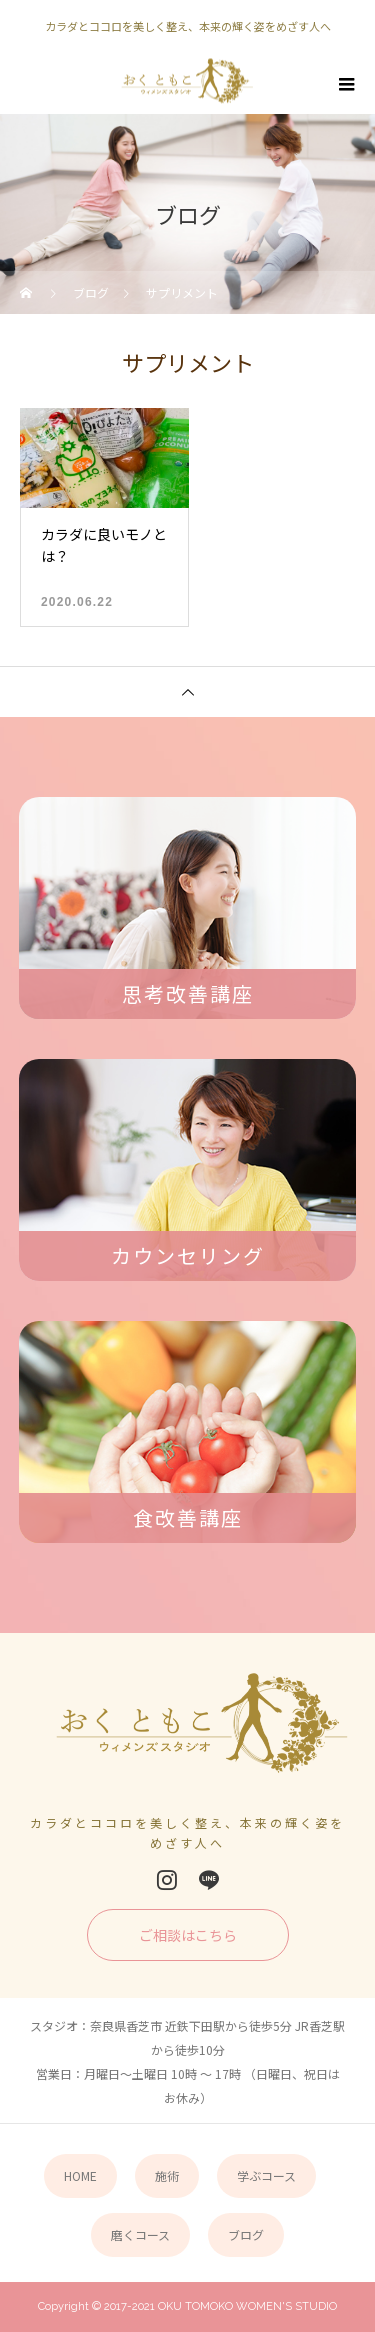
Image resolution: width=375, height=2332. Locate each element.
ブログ (246, 2234)
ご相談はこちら (188, 1935)
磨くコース (140, 2234)
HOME (80, 2175)
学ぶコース (266, 2175)
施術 (167, 2175)
